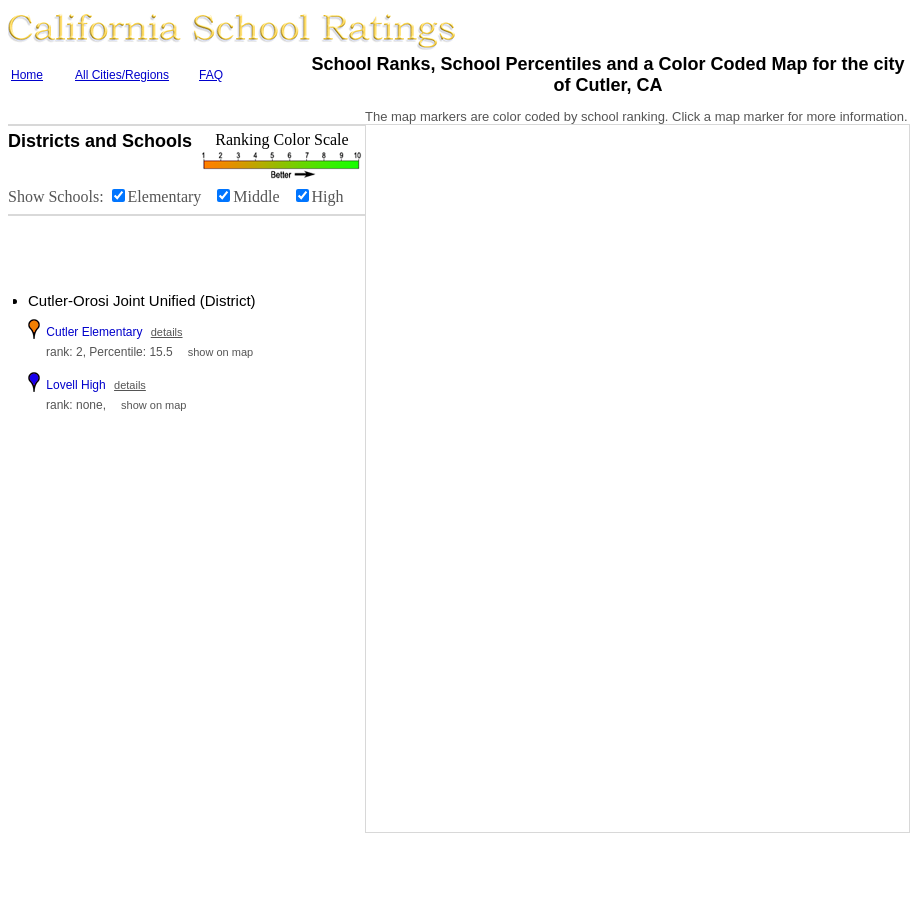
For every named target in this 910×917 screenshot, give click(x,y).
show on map (220, 352)
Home (27, 75)
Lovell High (75, 385)
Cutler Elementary (94, 332)
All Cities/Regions (122, 75)
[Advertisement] (130, 246)
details (167, 332)
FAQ (211, 75)
